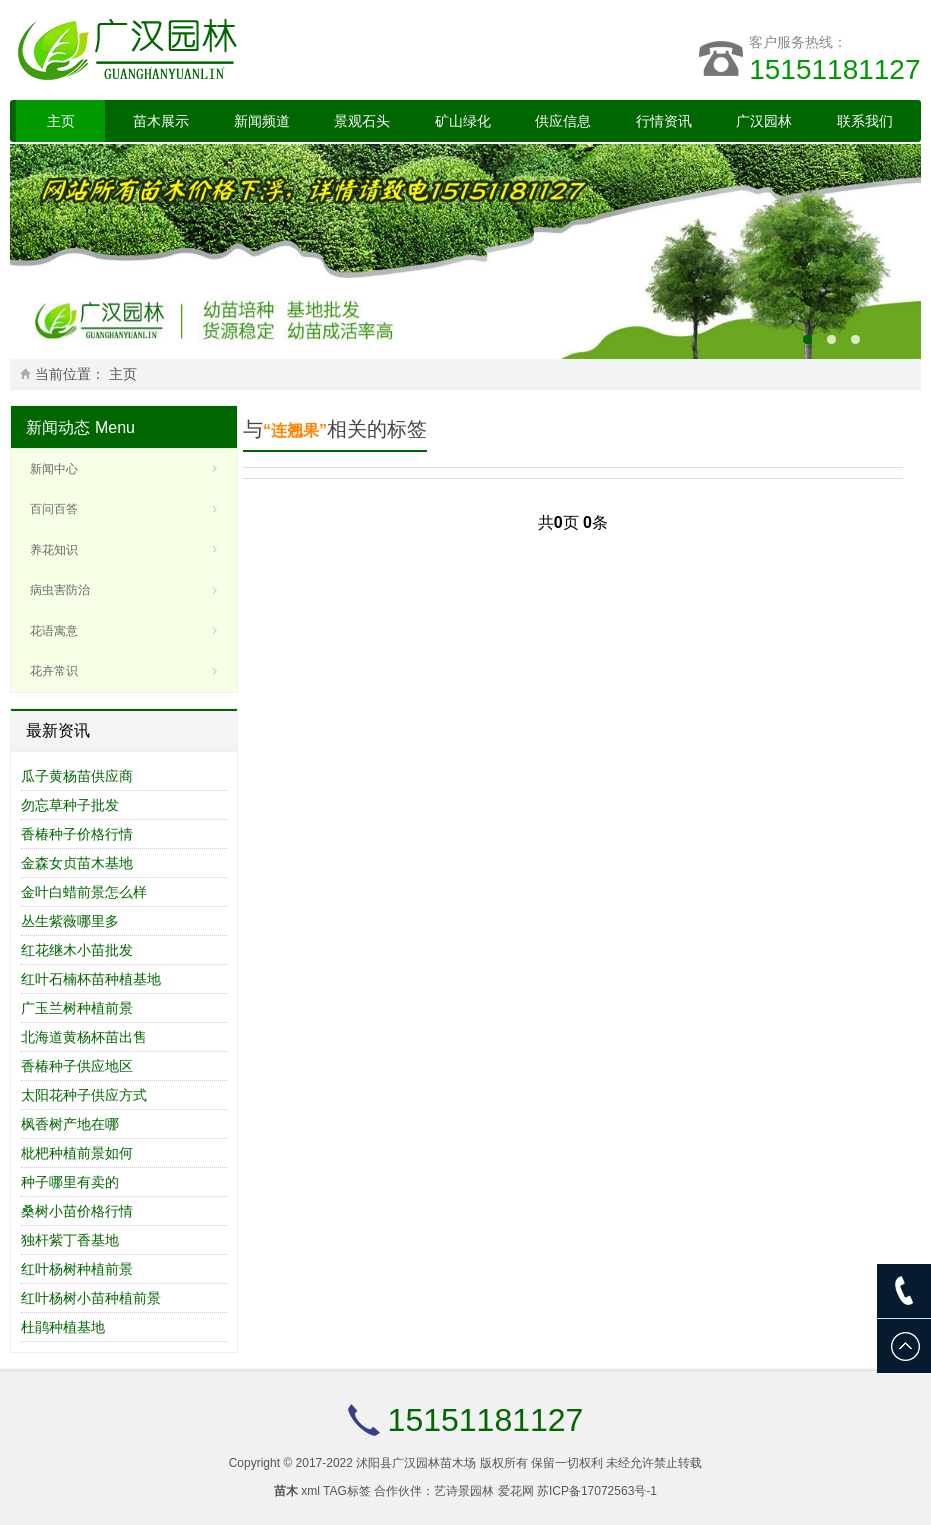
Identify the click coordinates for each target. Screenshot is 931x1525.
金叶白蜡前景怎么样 (84, 892)
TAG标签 (347, 1491)
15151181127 (834, 69)
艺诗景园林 (464, 1491)
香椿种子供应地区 (77, 1066)
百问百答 (54, 509)
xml (310, 1491)
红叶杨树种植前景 (77, 1269)
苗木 (286, 1491)
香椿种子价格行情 (77, 834)
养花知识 (54, 550)
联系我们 (865, 121)
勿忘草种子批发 (70, 805)
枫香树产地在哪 (70, 1124)
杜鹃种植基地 (63, 1327)
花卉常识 (54, 671)
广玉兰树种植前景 (77, 1008)
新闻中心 (54, 469)
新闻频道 (262, 121)
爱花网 (516, 1491)
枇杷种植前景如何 (77, 1153)
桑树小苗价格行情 (77, 1211)
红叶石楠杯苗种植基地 (91, 979)
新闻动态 (58, 427)
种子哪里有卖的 (70, 1182)
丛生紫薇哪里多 (70, 921)
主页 (61, 121)
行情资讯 (664, 121)
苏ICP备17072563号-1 (597, 1491)
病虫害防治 (60, 590)
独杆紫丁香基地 (70, 1240)
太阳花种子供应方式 (84, 1095)
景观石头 (362, 121)
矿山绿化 (463, 121)
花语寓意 (54, 631)
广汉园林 (764, 121)
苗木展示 (161, 121)
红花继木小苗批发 (77, 950)
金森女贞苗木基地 (77, 863)
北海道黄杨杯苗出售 (84, 1037)
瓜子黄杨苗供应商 (77, 776)
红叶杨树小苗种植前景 (91, 1298)
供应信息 (563, 121)
